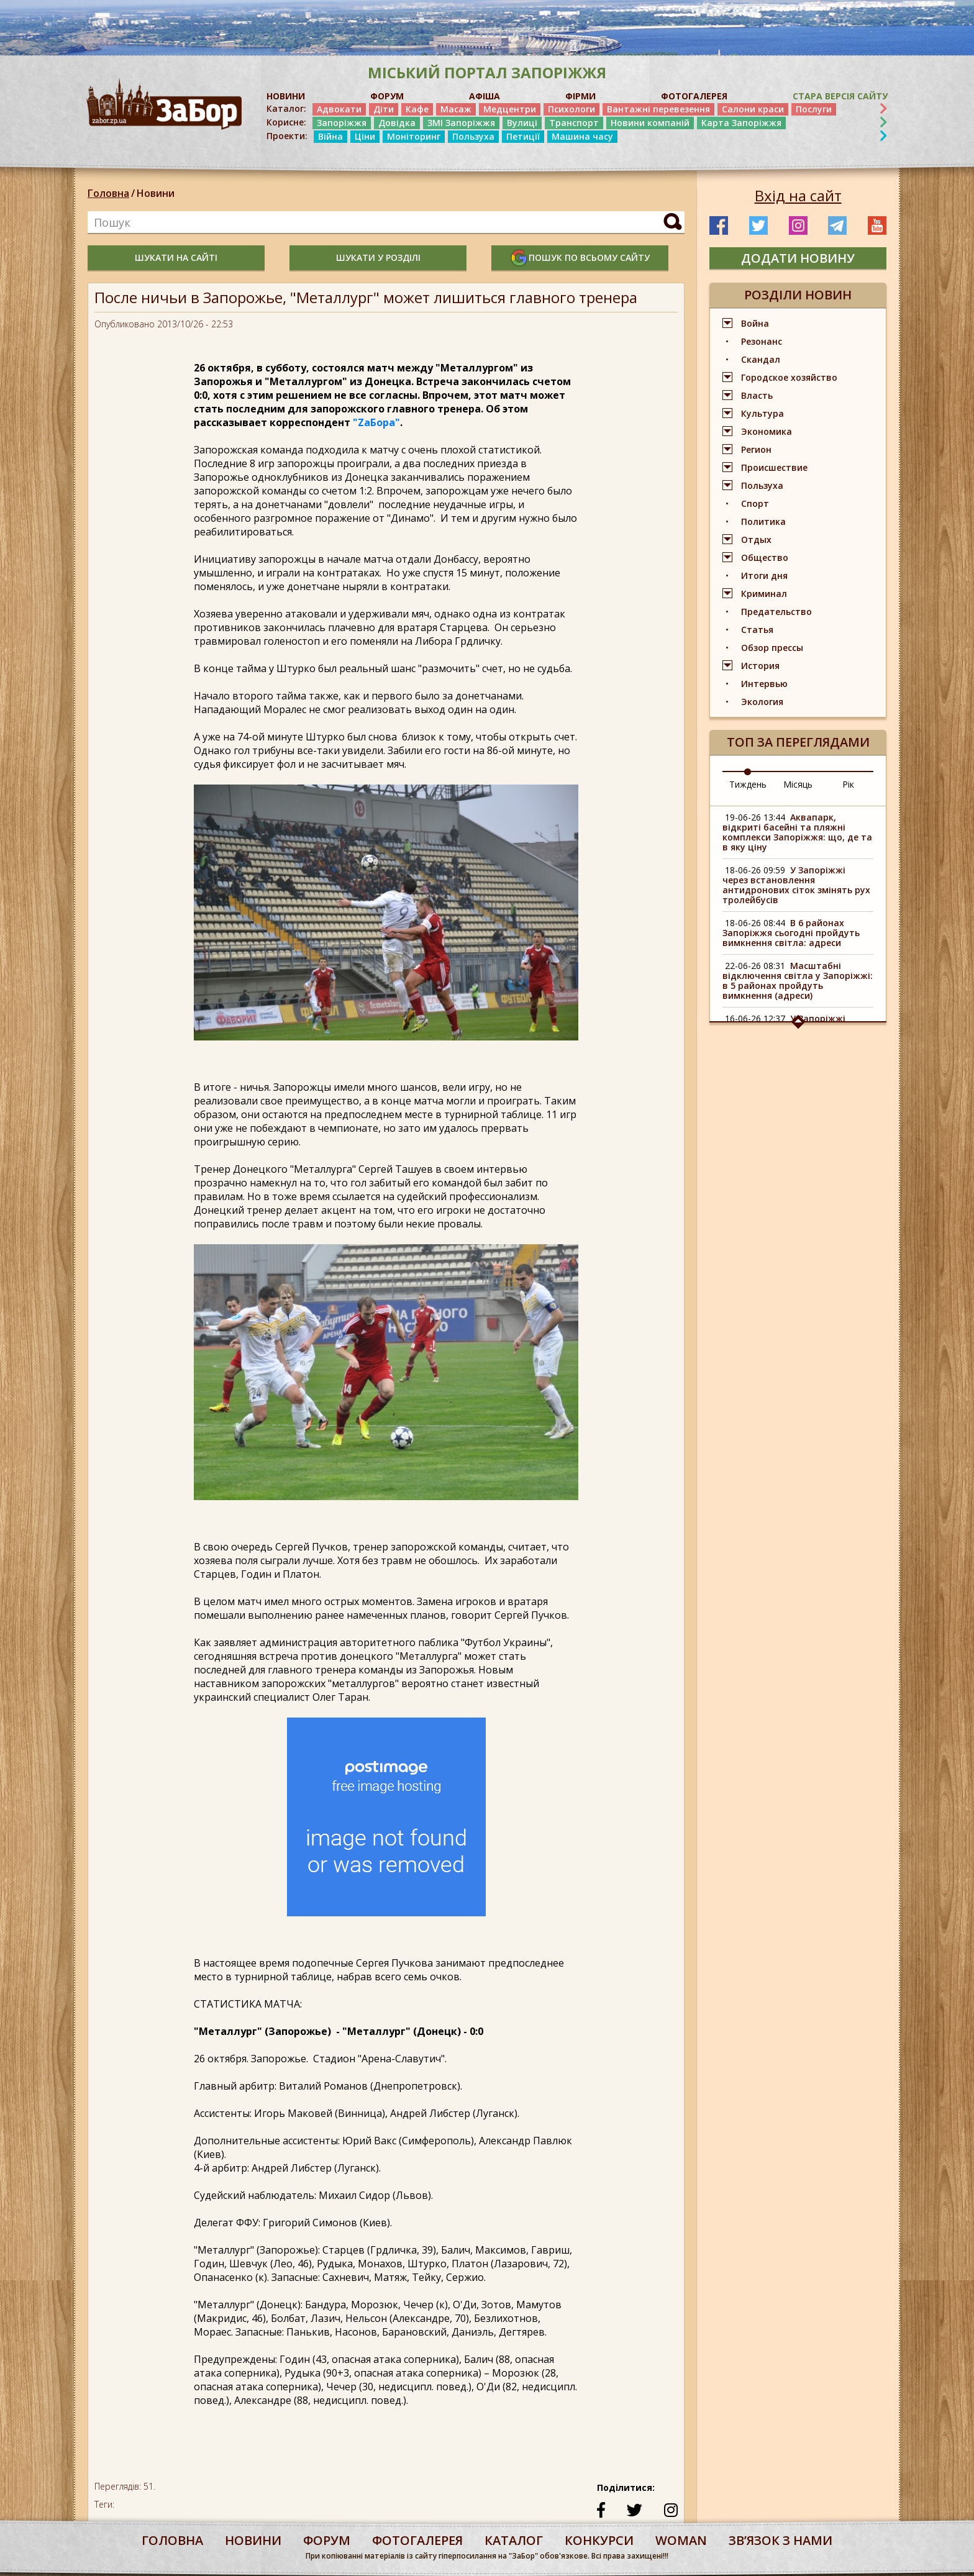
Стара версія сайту (840, 96)
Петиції (523, 136)
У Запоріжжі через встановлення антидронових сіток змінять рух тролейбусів (796, 885)
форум (326, 2540)
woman (681, 2540)
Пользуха (473, 136)
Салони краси (753, 109)
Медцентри (509, 109)
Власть (757, 395)
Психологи (571, 109)
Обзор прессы (772, 647)
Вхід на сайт (798, 196)
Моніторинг (413, 136)
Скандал (760, 359)
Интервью (764, 684)
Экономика (766, 431)
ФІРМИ (580, 96)
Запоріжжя (341, 123)
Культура (762, 413)
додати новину (798, 258)
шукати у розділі (378, 257)
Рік (848, 784)
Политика (763, 521)
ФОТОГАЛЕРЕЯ (694, 96)
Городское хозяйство (789, 377)
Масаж (455, 109)
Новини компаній (650, 123)
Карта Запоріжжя (741, 123)
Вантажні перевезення (658, 109)
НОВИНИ (285, 96)
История (760, 665)
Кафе (417, 109)
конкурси (599, 2540)
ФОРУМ (387, 96)
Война (755, 323)
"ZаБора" (376, 422)
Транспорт (574, 123)
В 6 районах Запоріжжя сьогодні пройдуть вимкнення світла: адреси (791, 933)
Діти (383, 109)
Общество (764, 557)
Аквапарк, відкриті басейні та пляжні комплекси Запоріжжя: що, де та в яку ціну (797, 832)
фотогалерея (417, 2540)
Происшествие (774, 467)
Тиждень (748, 784)
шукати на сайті (176, 257)
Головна (108, 193)
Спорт (755, 503)
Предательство (776, 611)
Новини (156, 193)
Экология (762, 702)
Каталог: (286, 109)
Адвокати (339, 109)
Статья (757, 629)
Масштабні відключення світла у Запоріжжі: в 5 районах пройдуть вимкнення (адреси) (797, 980)
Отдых (756, 539)
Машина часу (582, 136)
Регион (756, 449)
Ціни (365, 136)
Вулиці (522, 123)
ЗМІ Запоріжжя (461, 123)
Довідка (397, 123)
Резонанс (761, 341)
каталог (514, 2540)
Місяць (797, 784)
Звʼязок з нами (780, 2540)
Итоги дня (764, 575)
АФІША (484, 96)
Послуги (814, 109)
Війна (330, 136)
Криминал (764, 593)
